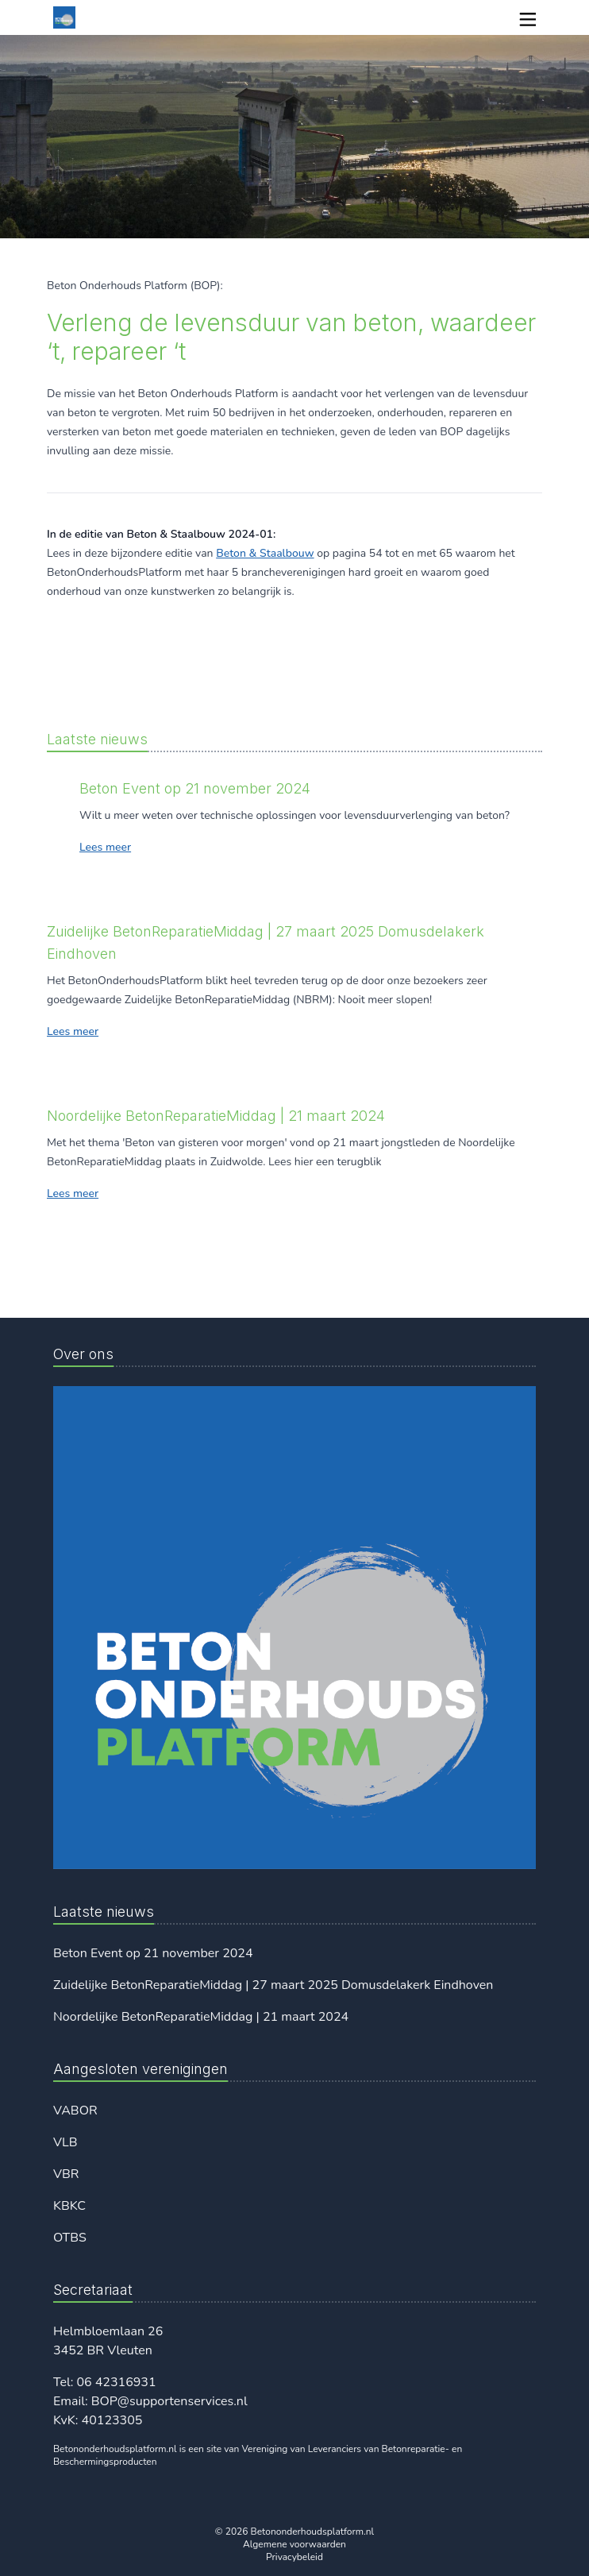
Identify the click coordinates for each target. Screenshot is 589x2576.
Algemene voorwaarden (294, 2544)
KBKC (69, 2206)
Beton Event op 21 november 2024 (153, 1953)
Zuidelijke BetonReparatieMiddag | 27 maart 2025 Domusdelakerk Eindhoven (273, 1985)
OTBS (70, 2237)
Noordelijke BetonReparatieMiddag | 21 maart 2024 (200, 2017)
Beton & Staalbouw (265, 553)
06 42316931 (116, 2382)
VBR (66, 2174)
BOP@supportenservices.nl (169, 2401)
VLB (65, 2142)
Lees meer (105, 847)
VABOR (75, 2110)
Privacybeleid (294, 2557)
